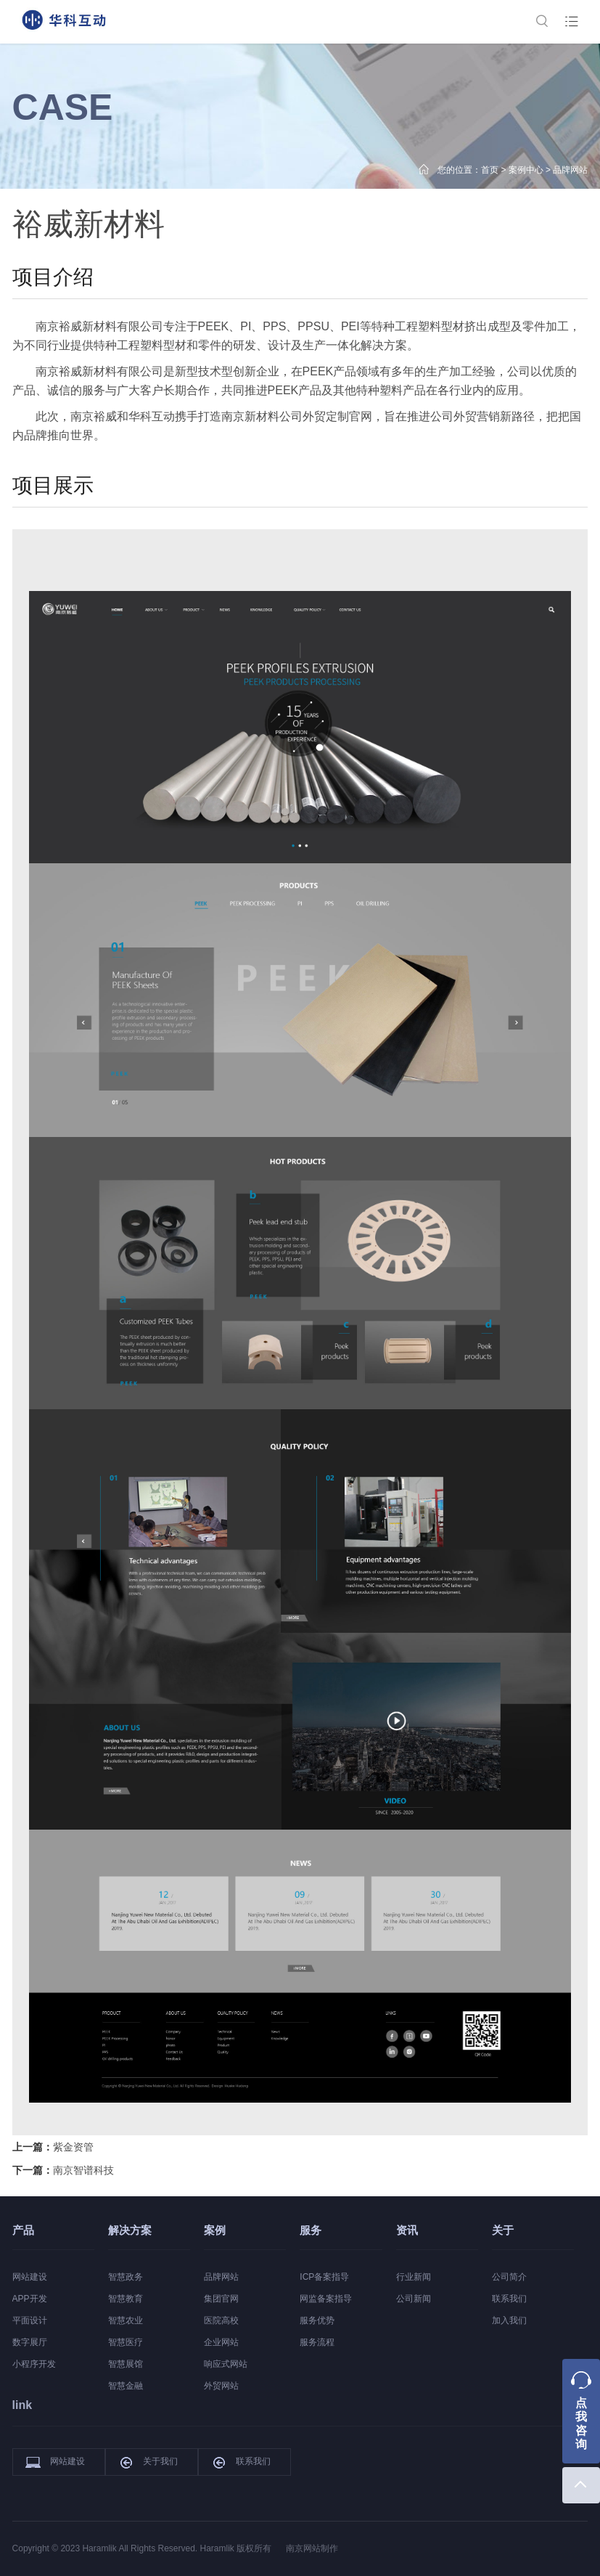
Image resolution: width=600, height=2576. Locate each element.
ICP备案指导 (324, 2277)
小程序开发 (34, 2364)
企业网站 (221, 2342)
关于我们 (148, 2462)
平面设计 (29, 2320)
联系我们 (509, 2299)
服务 (310, 2230)
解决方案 (130, 2230)
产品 (23, 2230)
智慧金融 (125, 2386)
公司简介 (509, 2277)
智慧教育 (125, 2299)
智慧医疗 (125, 2342)
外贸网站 (221, 2386)
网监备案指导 (326, 2299)
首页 (489, 170)
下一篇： (63, 2170)
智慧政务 (125, 2277)
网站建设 (29, 2277)
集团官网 (221, 2299)
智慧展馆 (125, 2364)
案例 (215, 2230)
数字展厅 (29, 2342)
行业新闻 (413, 2277)
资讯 (407, 2230)
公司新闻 (413, 2299)
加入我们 (509, 2320)
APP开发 (29, 2299)
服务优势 (317, 2320)
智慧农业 (125, 2320)
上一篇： (53, 2147)
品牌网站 (570, 170)
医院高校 (221, 2320)
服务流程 (317, 2342)
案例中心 (526, 170)
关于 (503, 2230)
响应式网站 (225, 2364)
